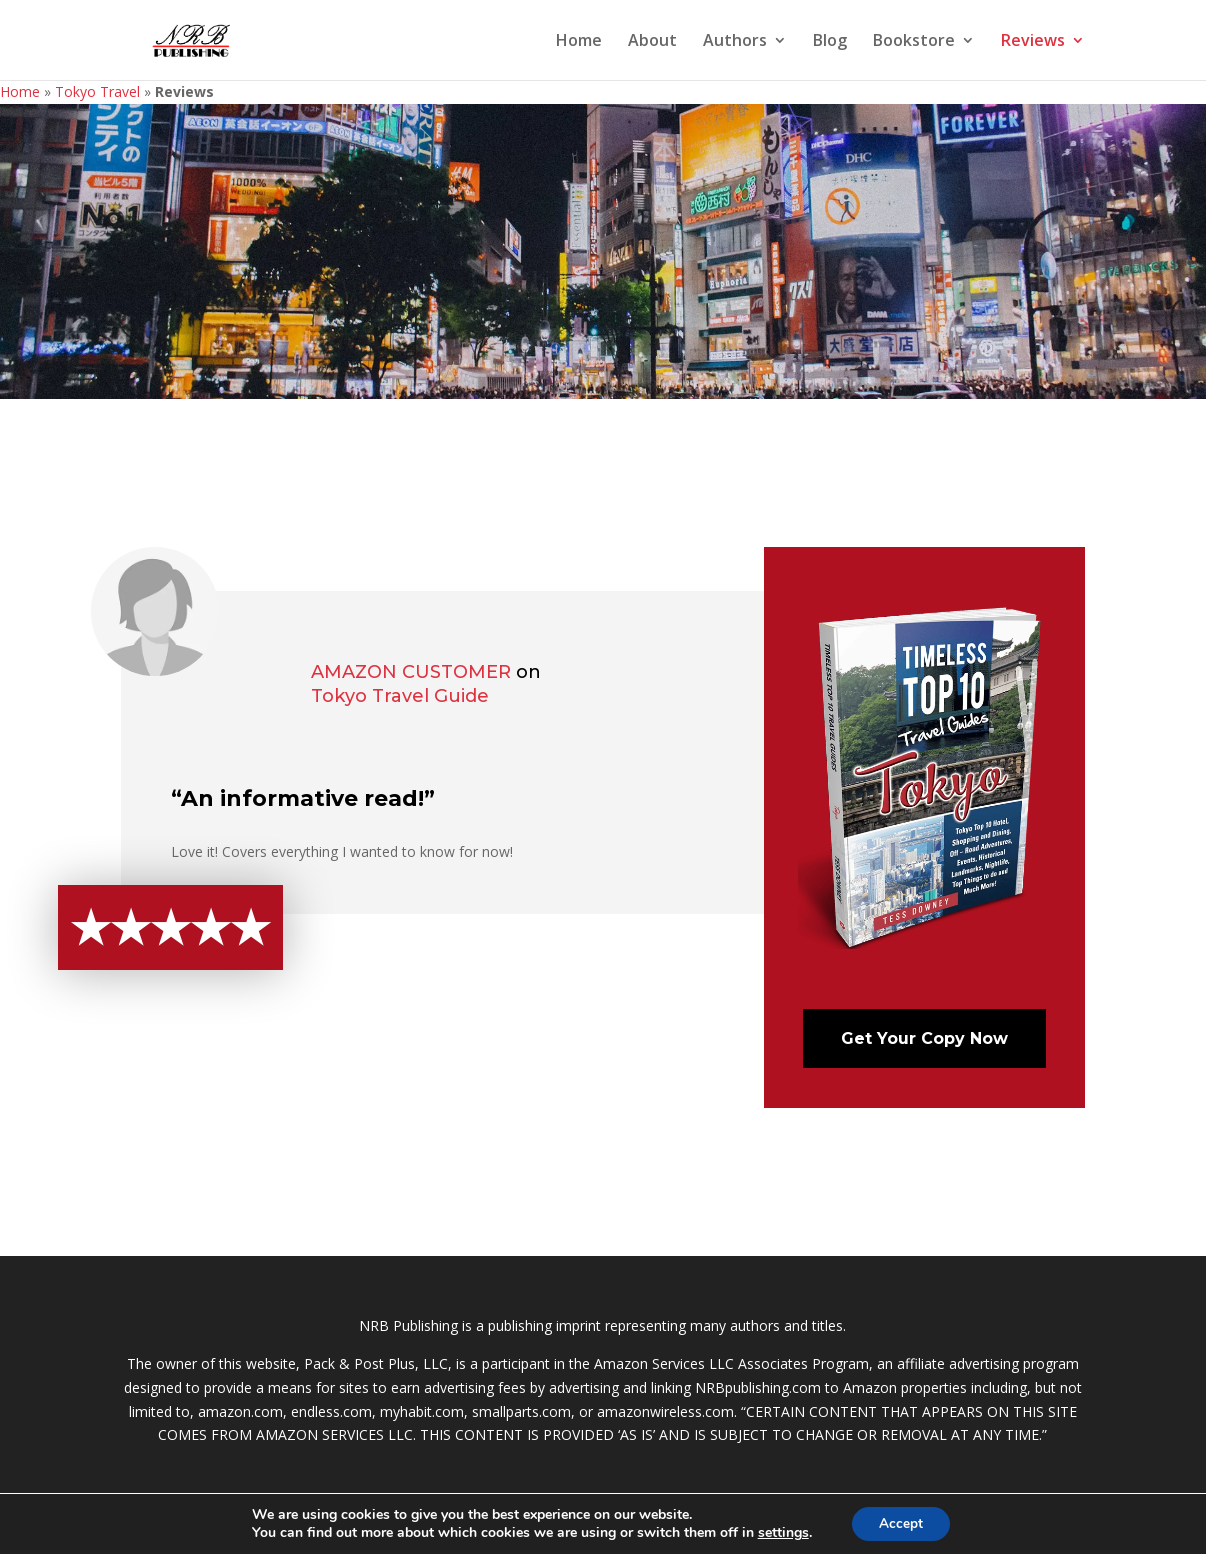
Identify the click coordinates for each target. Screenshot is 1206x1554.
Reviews (1033, 42)
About (652, 42)
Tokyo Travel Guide (400, 696)
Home (579, 42)
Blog (830, 42)
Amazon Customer (411, 672)
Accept (901, 1522)
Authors (735, 42)
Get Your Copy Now (924, 1038)
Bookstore (914, 42)
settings (780, 1532)
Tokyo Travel (97, 91)
